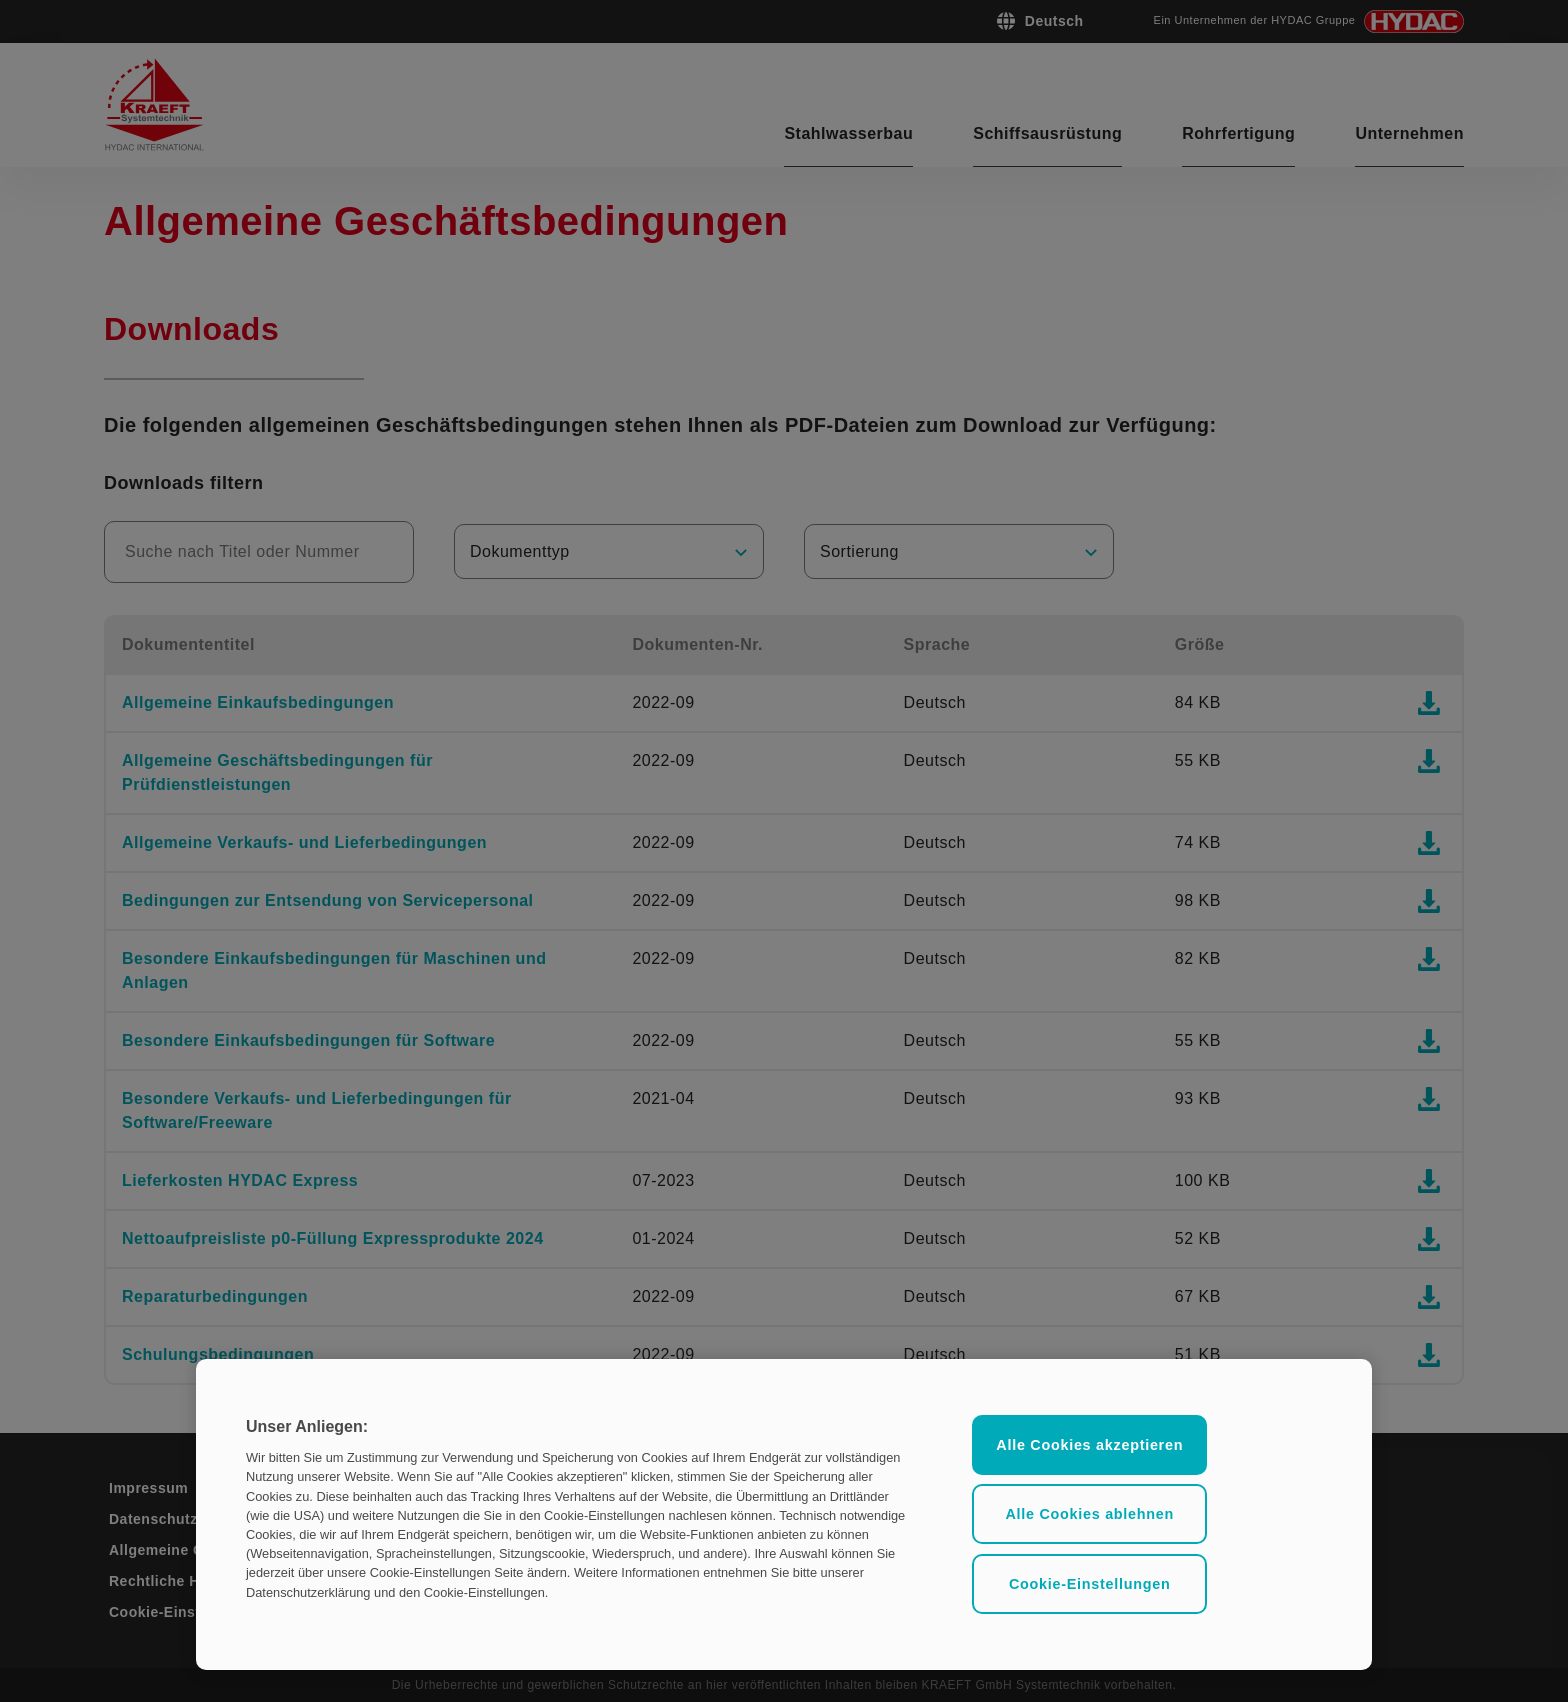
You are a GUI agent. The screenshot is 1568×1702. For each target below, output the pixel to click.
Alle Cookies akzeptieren (1089, 1445)
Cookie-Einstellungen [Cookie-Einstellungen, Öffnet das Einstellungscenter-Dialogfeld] (1090, 1584)
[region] (784, 1514)
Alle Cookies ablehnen (1089, 1514)
